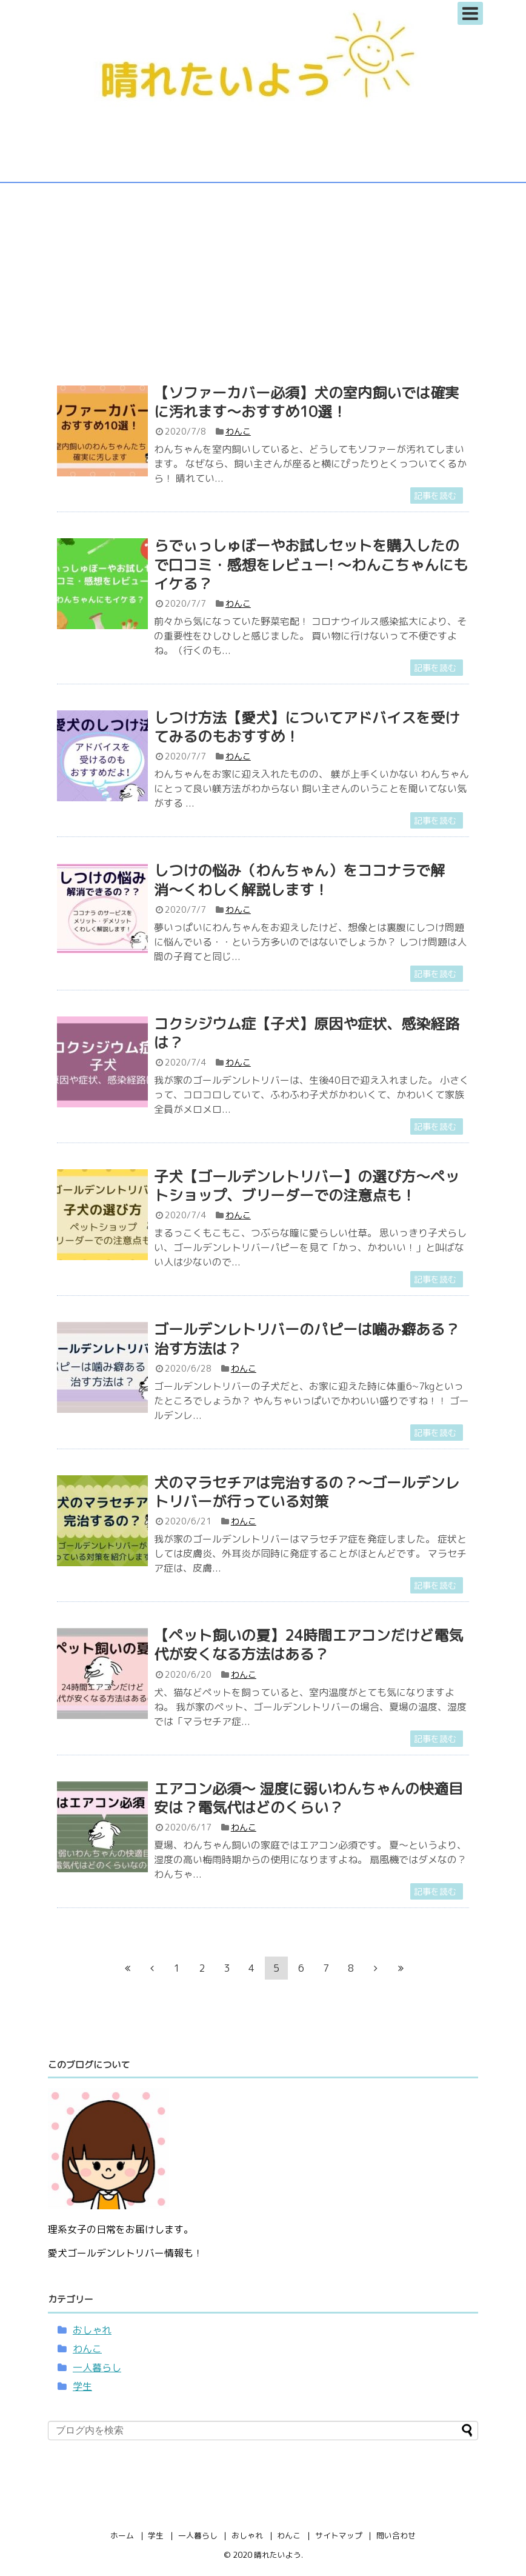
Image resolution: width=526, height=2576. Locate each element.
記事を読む (435, 495)
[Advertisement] (263, 277)
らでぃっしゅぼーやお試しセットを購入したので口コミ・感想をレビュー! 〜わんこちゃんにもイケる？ (311, 564)
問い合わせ (396, 2535)
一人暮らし (97, 2367)
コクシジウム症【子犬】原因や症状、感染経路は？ (306, 1033)
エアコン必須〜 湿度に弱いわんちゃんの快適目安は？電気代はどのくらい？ (308, 1798)
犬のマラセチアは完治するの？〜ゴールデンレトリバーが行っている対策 (306, 1492)
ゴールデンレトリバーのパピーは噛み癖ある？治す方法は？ (306, 1338)
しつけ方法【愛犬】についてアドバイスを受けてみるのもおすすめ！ (306, 727)
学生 (82, 2386)
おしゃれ (92, 2330)
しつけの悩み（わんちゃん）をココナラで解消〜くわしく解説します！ (299, 879)
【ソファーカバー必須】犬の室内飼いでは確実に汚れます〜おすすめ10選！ (306, 402)
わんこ (238, 431)
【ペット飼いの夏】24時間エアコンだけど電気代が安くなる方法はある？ (308, 1644)
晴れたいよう (277, 2554)
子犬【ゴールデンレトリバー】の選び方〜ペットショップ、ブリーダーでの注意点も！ (306, 1186)
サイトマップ (338, 2535)
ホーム (122, 2535)
